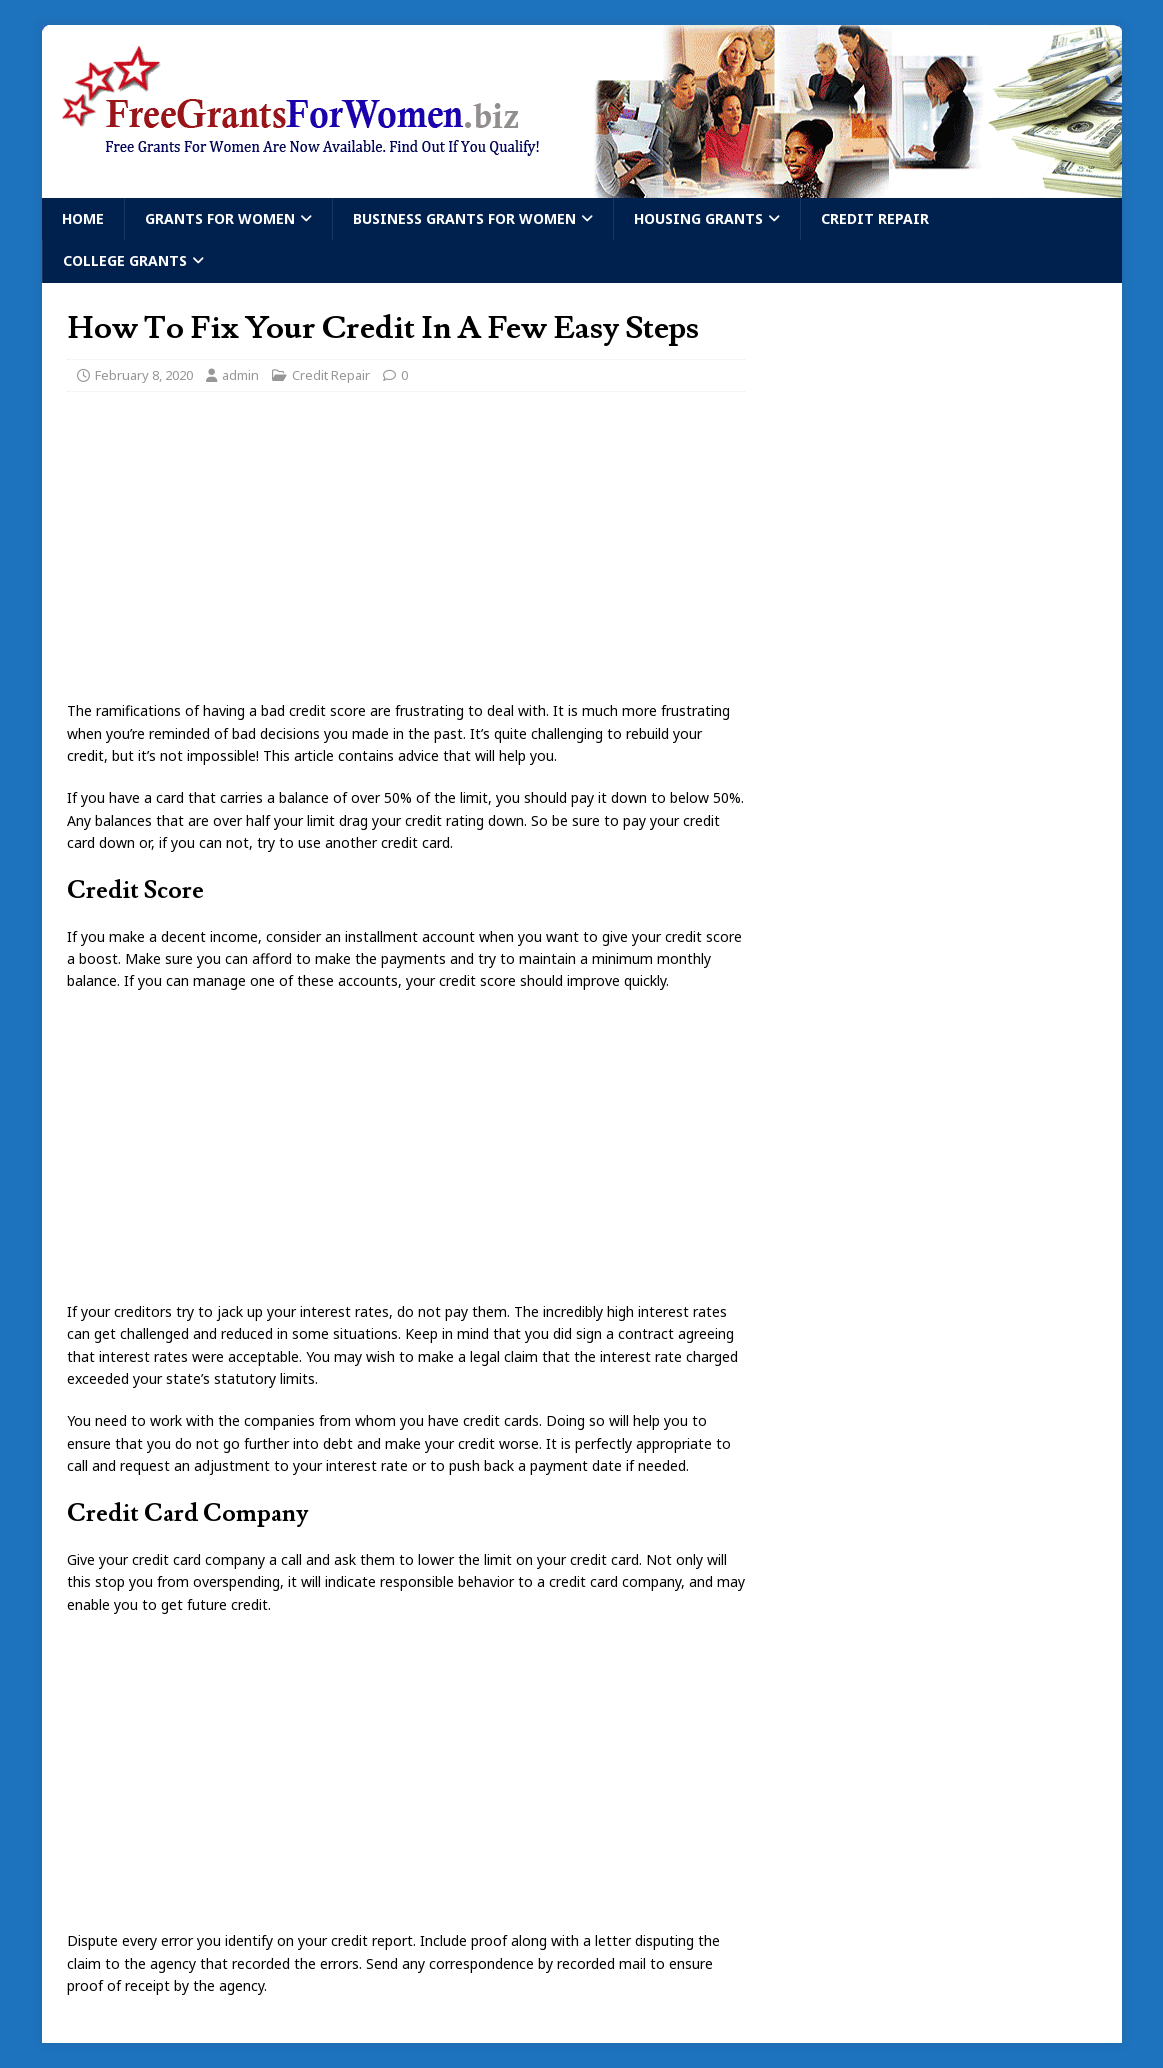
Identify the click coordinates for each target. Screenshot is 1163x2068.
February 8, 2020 (144, 375)
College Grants (125, 260)
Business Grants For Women (464, 218)
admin (240, 375)
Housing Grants (698, 218)
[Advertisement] (406, 552)
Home (83, 218)
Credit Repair (875, 218)
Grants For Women (220, 218)
